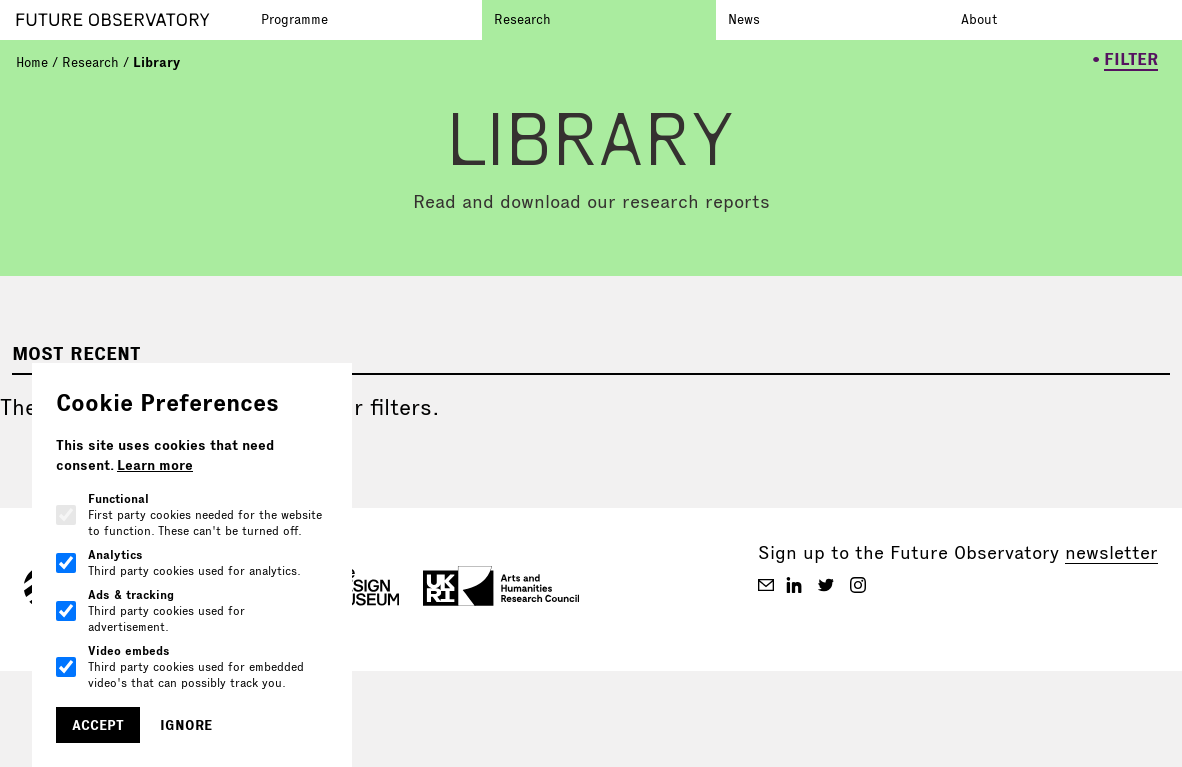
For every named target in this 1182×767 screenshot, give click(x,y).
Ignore (186, 725)
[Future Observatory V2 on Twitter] (826, 585)
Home (32, 62)
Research (522, 19)
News (744, 19)
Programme (294, 19)
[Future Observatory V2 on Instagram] (858, 585)
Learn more (155, 465)
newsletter (1111, 552)
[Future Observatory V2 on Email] (766, 585)
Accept (98, 725)
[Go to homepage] (132, 20)
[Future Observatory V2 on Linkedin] (794, 585)
